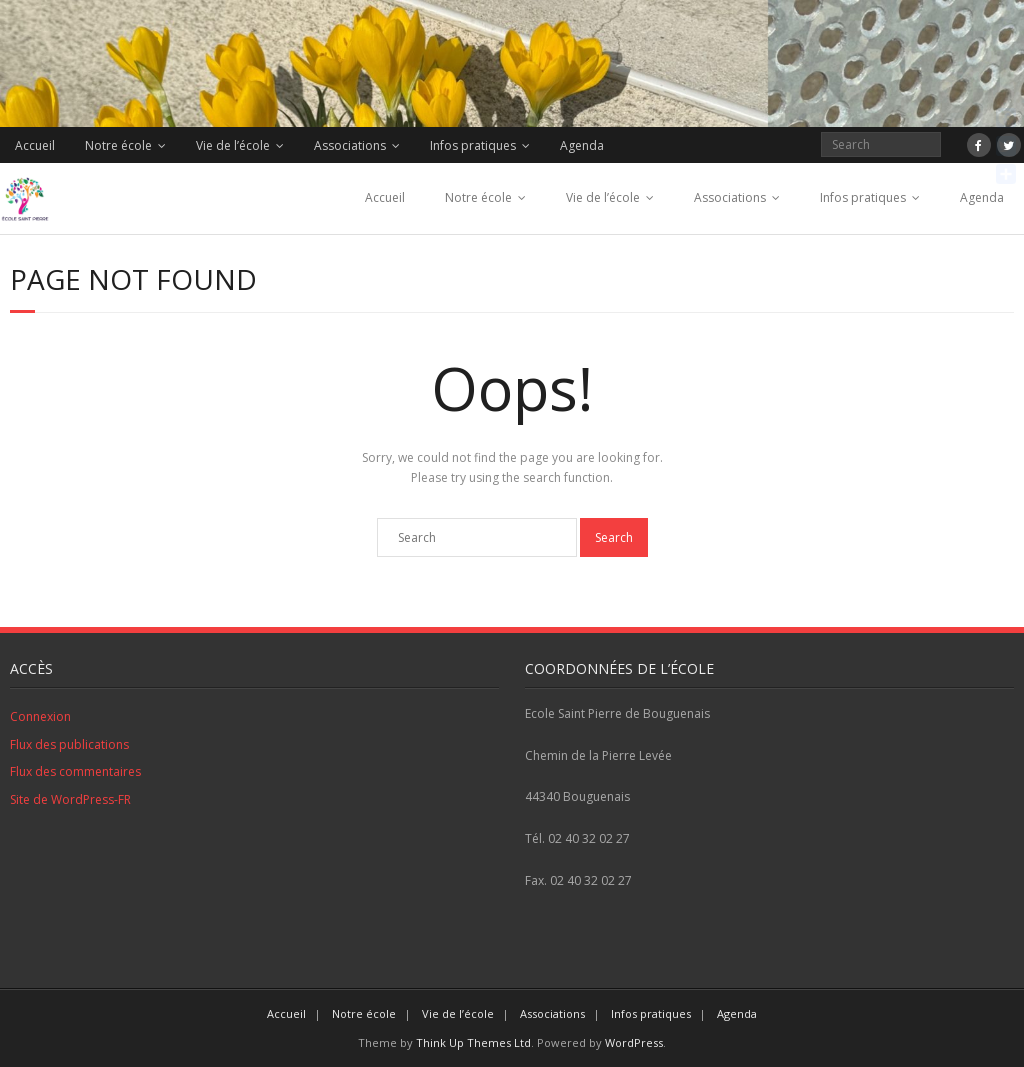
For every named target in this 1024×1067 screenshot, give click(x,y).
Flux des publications (69, 744)
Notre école (118, 145)
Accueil (35, 145)
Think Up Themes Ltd (473, 1042)
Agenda (582, 145)
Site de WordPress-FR (70, 799)
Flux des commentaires (75, 771)
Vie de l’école (233, 145)
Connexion (40, 716)
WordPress (634, 1042)
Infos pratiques (473, 145)
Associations (350, 145)
